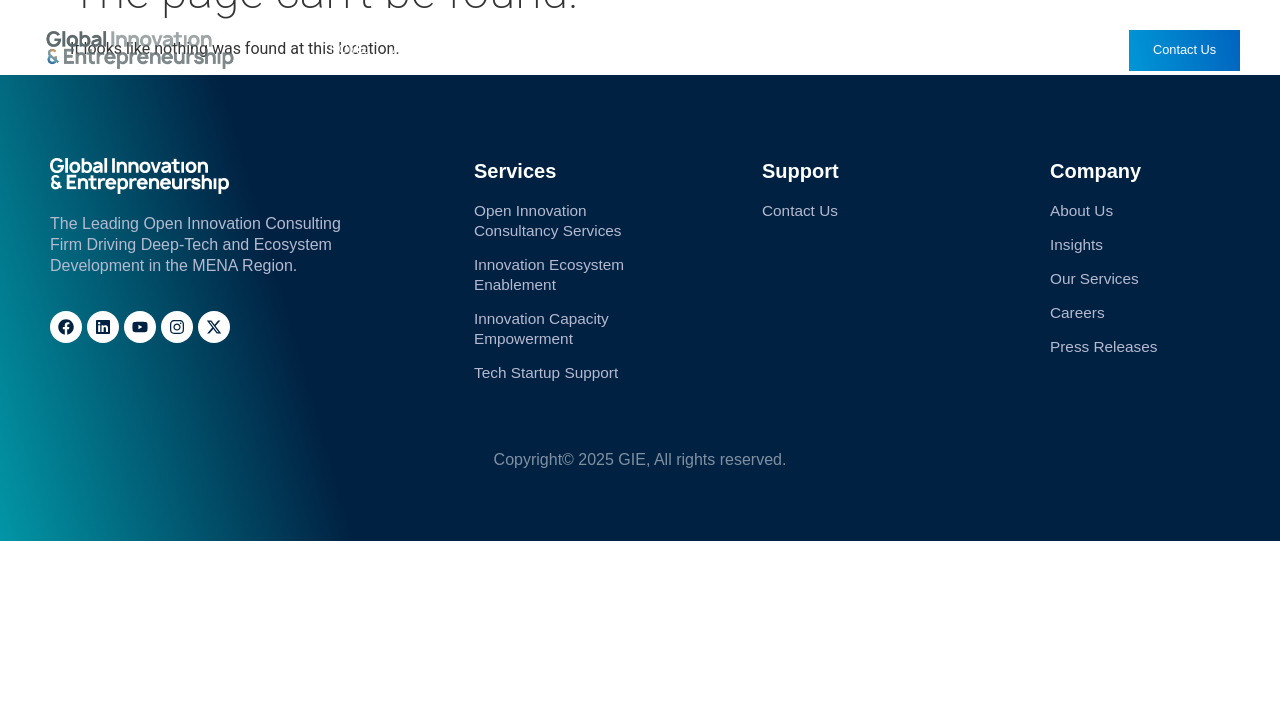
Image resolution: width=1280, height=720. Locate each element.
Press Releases (945, 50)
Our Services (529, 50)
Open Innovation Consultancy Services (551, 221)
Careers (833, 50)
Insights (630, 50)
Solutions (728, 50)
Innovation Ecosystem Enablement (552, 277)
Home (351, 50)
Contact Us (801, 210)
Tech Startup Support (549, 377)
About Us (423, 50)
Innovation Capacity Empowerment (544, 332)
